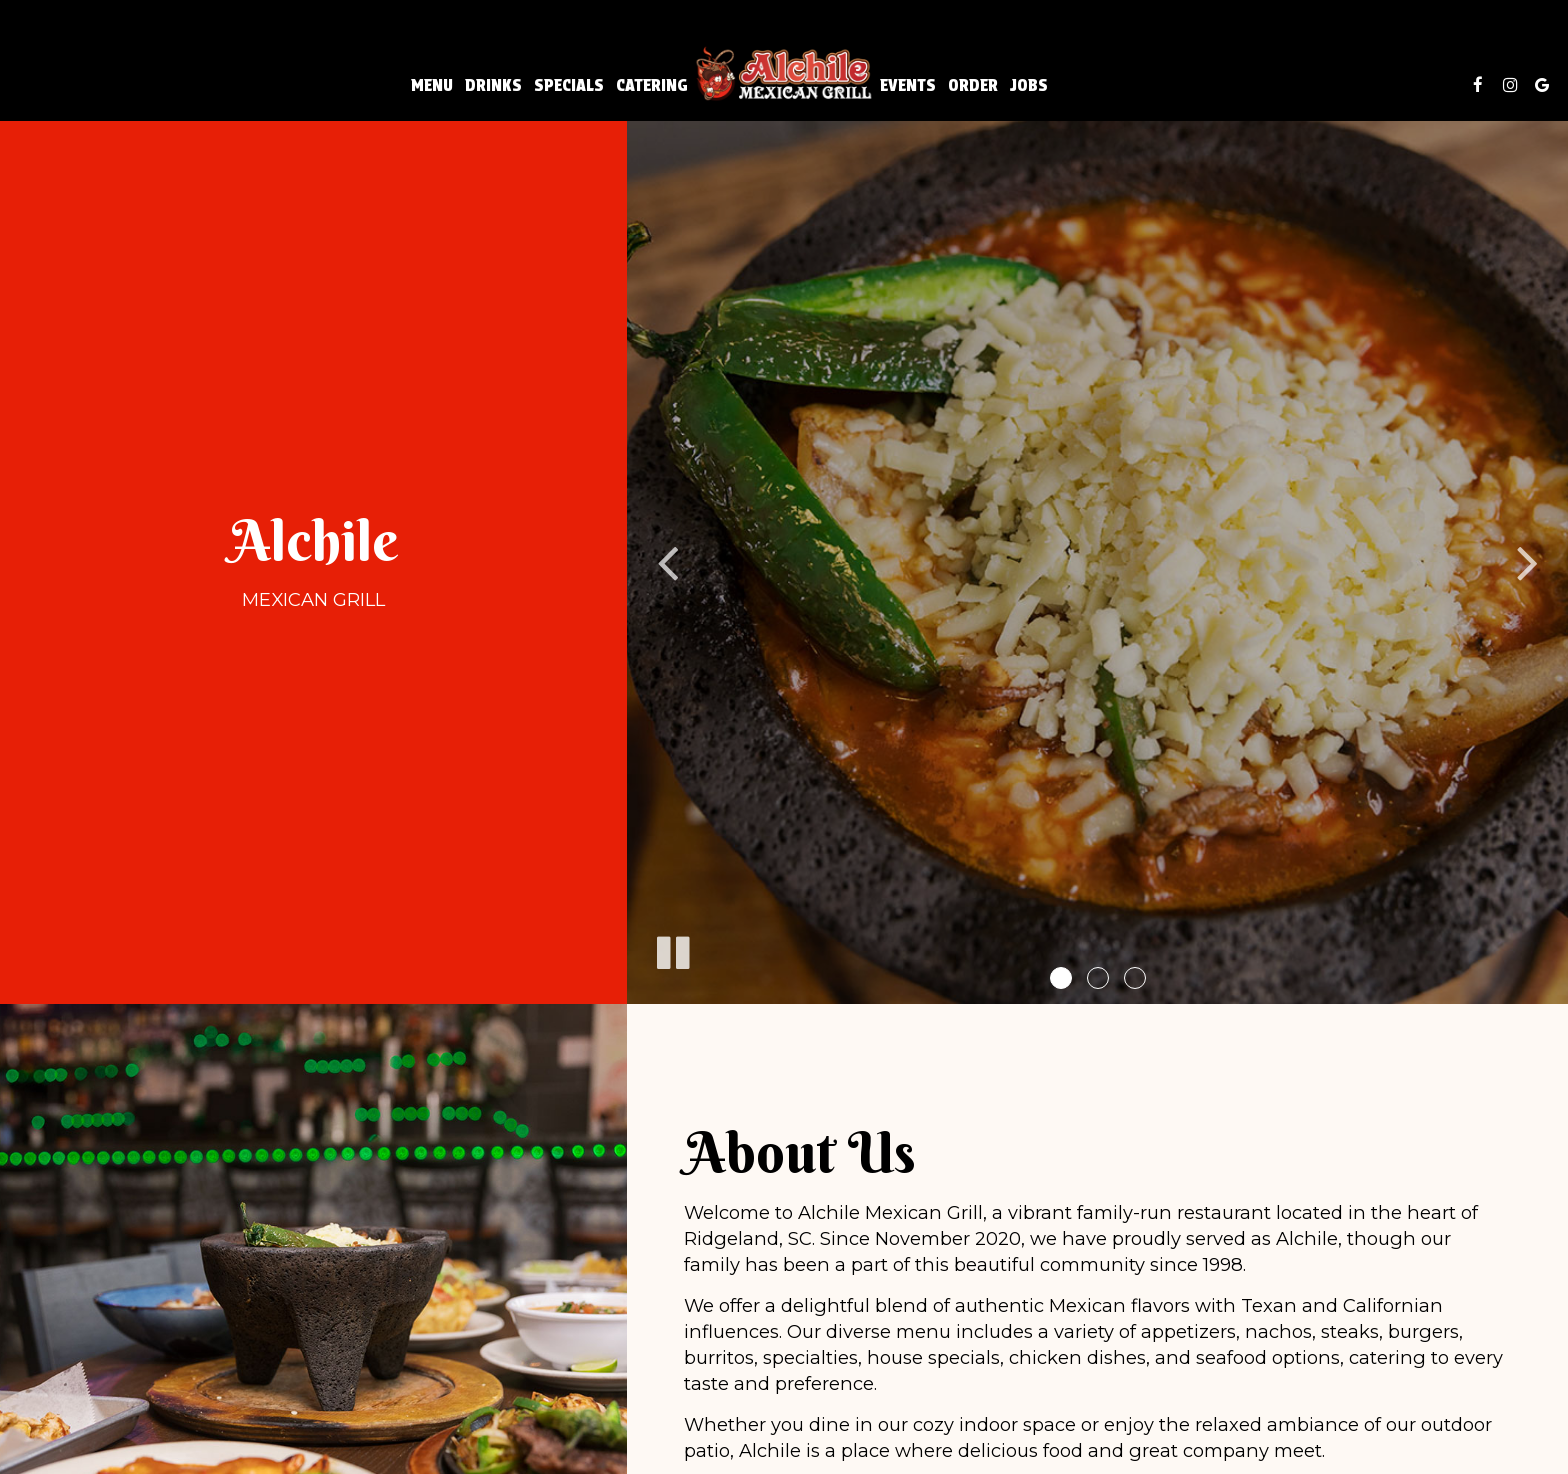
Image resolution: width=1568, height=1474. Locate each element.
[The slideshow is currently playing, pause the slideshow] (672, 949)
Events (908, 85)
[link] (784, 74)
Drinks (493, 85)
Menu (432, 85)
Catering (652, 85)
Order (973, 85)
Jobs (1029, 85)
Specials (569, 85)
